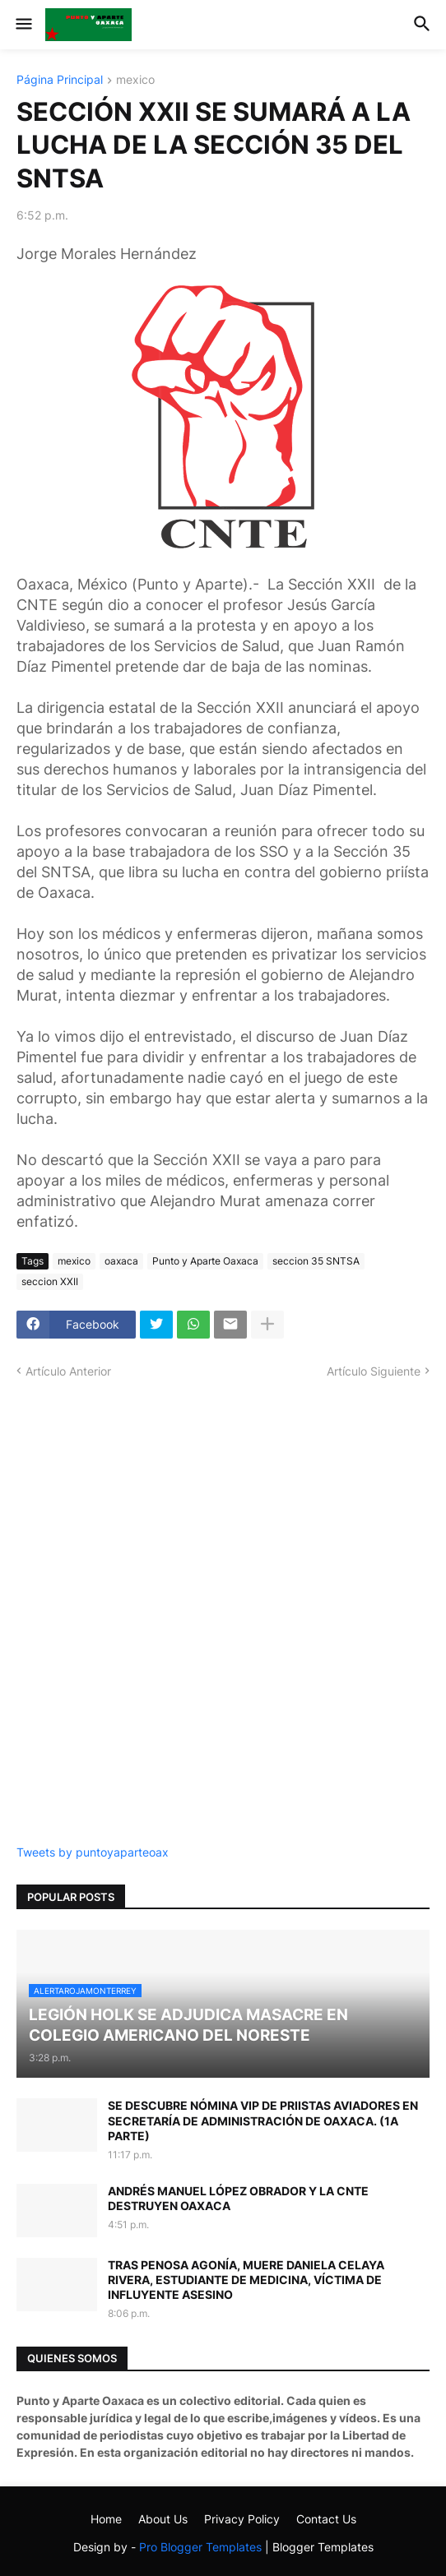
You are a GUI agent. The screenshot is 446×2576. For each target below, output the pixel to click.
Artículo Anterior (68, 1371)
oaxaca (121, 1261)
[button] (22, 25)
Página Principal (59, 80)
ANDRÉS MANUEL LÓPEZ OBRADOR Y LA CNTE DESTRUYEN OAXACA (238, 2198)
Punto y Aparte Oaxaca (205, 1261)
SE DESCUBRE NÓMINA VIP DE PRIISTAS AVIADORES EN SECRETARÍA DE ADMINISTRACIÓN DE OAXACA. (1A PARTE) (263, 2120)
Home (106, 2519)
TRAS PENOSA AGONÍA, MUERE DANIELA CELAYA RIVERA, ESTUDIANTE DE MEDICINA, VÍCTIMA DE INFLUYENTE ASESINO (246, 2279)
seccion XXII (49, 1281)
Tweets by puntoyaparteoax (92, 1852)
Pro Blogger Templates (200, 2547)
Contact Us (326, 2519)
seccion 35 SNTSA (316, 1261)
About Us (163, 2519)
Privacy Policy (242, 2519)
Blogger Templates (323, 2547)
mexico (135, 80)
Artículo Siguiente (373, 1371)
